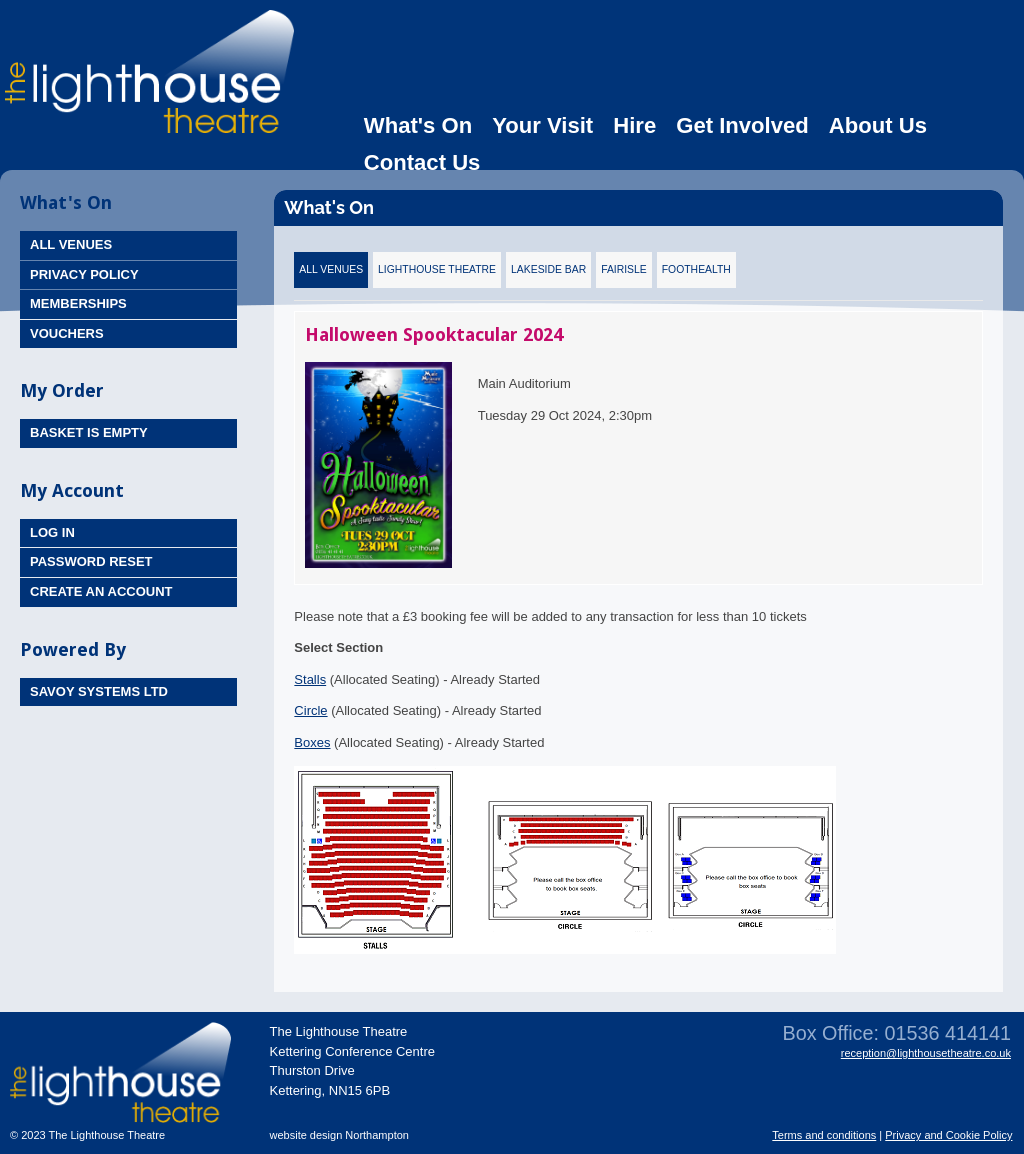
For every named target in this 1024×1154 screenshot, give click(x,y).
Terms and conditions (824, 1135)
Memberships (78, 303)
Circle (310, 710)
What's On (418, 125)
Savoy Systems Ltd (99, 691)
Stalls (310, 679)
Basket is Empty (89, 432)
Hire (634, 125)
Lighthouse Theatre (437, 269)
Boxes (312, 742)
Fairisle (624, 269)
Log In (52, 532)
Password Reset (91, 561)
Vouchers (67, 333)
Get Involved (742, 125)
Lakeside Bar (548, 269)
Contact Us (422, 162)
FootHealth (696, 269)
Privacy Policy (84, 274)
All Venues (71, 244)
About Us (878, 125)
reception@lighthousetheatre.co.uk (926, 1053)
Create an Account (101, 591)
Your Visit (542, 125)
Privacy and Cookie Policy (948, 1135)
